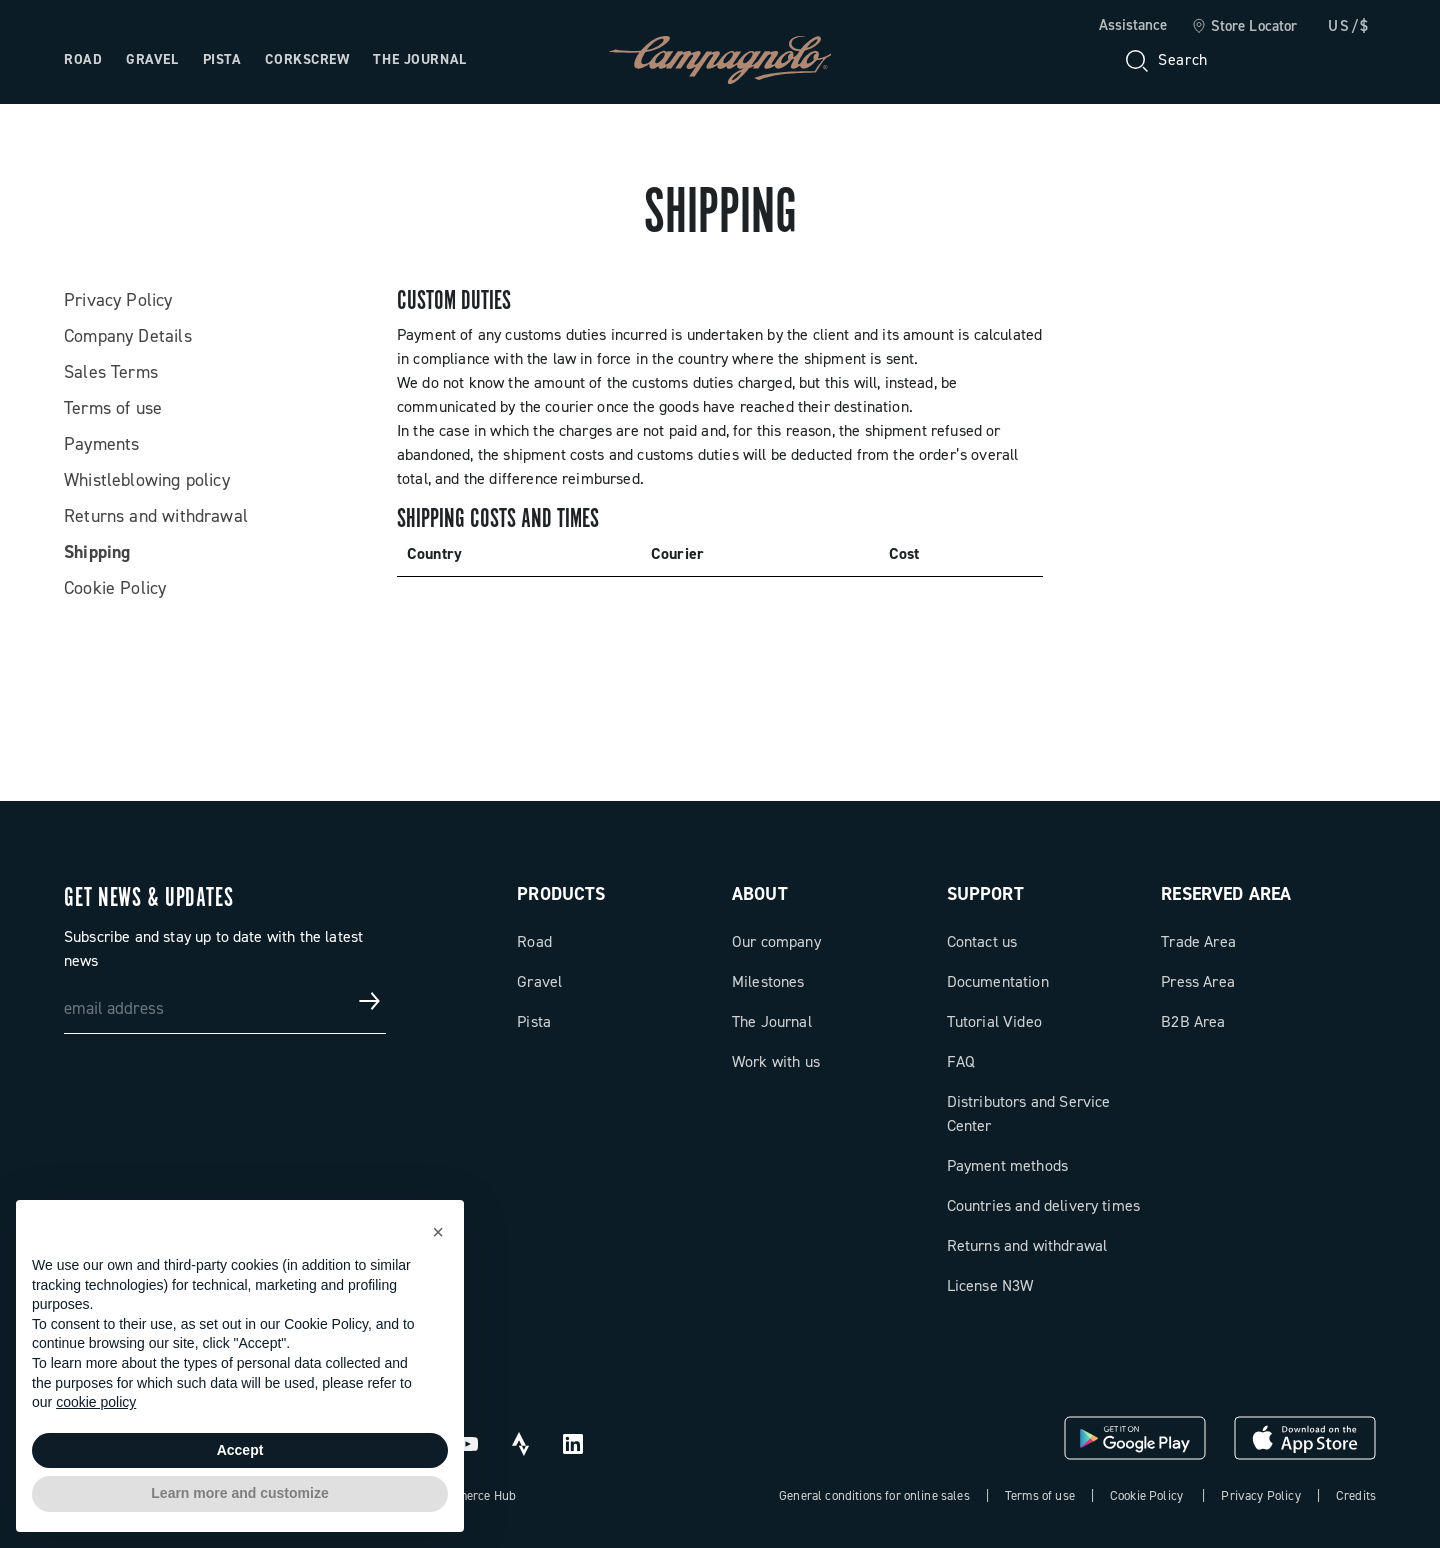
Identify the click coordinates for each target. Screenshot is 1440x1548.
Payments (101, 444)
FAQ (961, 1061)
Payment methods (1007, 1165)
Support (985, 894)
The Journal (772, 1021)
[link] (1244, 27)
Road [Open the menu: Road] (83, 59)
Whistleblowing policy (147, 480)
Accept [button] (240, 1450)
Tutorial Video (994, 1021)
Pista (534, 1021)
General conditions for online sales (874, 1495)
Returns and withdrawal (156, 516)
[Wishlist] (1264, 60)
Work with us (776, 1061)
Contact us (982, 941)
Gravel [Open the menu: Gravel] (152, 59)
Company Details (128, 336)
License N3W (990, 1285)
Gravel (539, 981)
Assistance (1133, 25)
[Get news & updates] (370, 1001)
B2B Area (1193, 1021)
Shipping (97, 552)
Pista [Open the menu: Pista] (222, 59)
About (760, 894)
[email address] (225, 1001)
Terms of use (113, 408)
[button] (438, 1232)
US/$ (1349, 26)
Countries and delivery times (1043, 1205)
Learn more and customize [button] (239, 1493)
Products (561, 894)
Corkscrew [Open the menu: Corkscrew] (307, 59)
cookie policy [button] (96, 1402)
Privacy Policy (118, 300)
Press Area (1198, 981)
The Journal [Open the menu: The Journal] (419, 59)
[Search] (1165, 60)
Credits (1356, 1495)
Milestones (768, 981)
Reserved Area (1226, 894)
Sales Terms (111, 372)
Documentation (998, 981)
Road (534, 941)
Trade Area (1198, 941)
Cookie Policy (115, 588)
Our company (776, 941)
